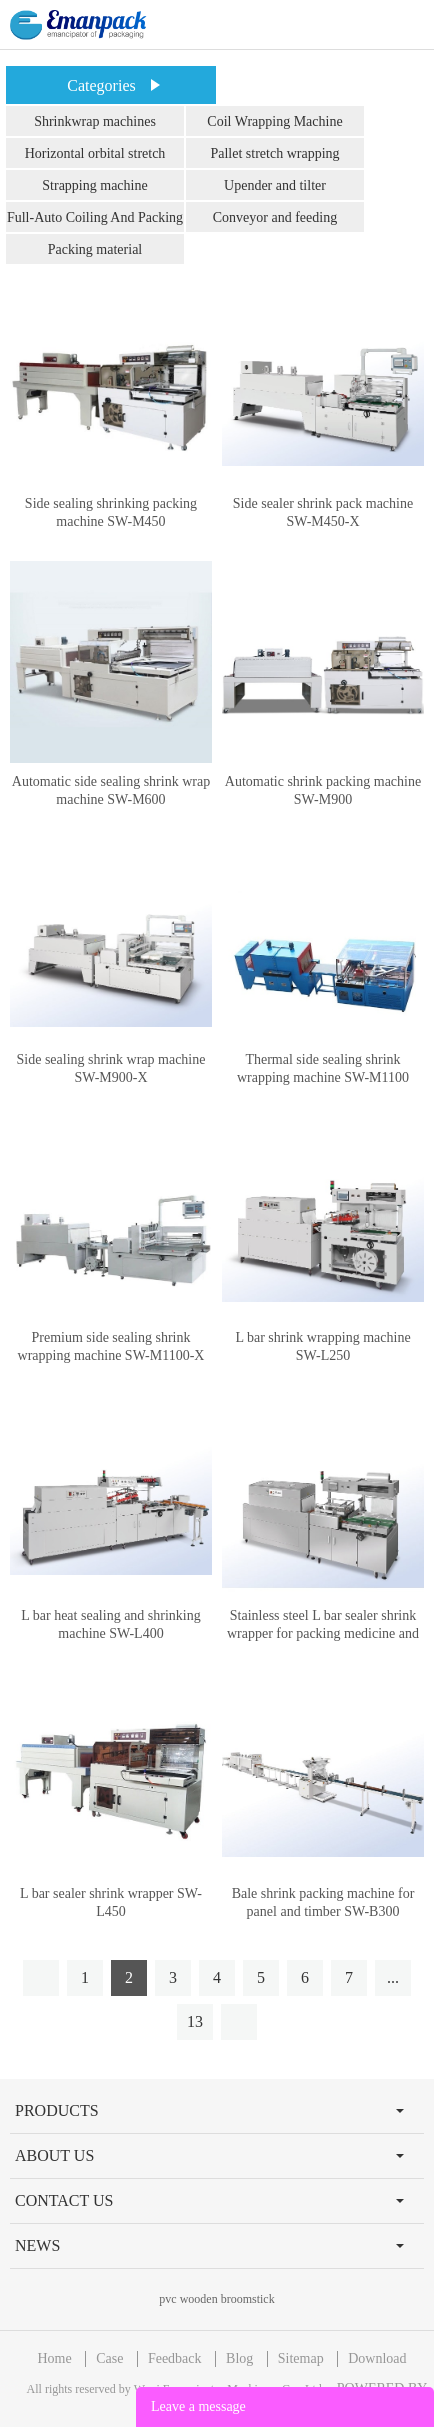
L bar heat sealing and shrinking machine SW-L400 (110, 1624)
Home (54, 2358)
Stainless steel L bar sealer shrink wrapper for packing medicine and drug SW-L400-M (323, 1633)
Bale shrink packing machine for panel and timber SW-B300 (323, 1902)
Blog (239, 2358)
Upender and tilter (275, 185)
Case (109, 2358)
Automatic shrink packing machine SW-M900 (323, 790)
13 (195, 2021)
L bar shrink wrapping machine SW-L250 (322, 1346)
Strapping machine (94, 185)
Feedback (175, 2358)
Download (377, 2358)
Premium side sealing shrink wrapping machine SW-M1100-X (111, 1346)
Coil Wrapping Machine (274, 121)
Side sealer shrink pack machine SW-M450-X (323, 512)
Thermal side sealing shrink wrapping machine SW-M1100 (323, 1068)
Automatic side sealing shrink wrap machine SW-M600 (111, 790)
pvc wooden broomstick (216, 2299)
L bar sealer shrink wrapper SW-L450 (111, 1902)
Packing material (95, 249)
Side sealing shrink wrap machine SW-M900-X (111, 1068)
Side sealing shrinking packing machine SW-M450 (111, 512)
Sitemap (301, 2358)
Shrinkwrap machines (95, 121)
